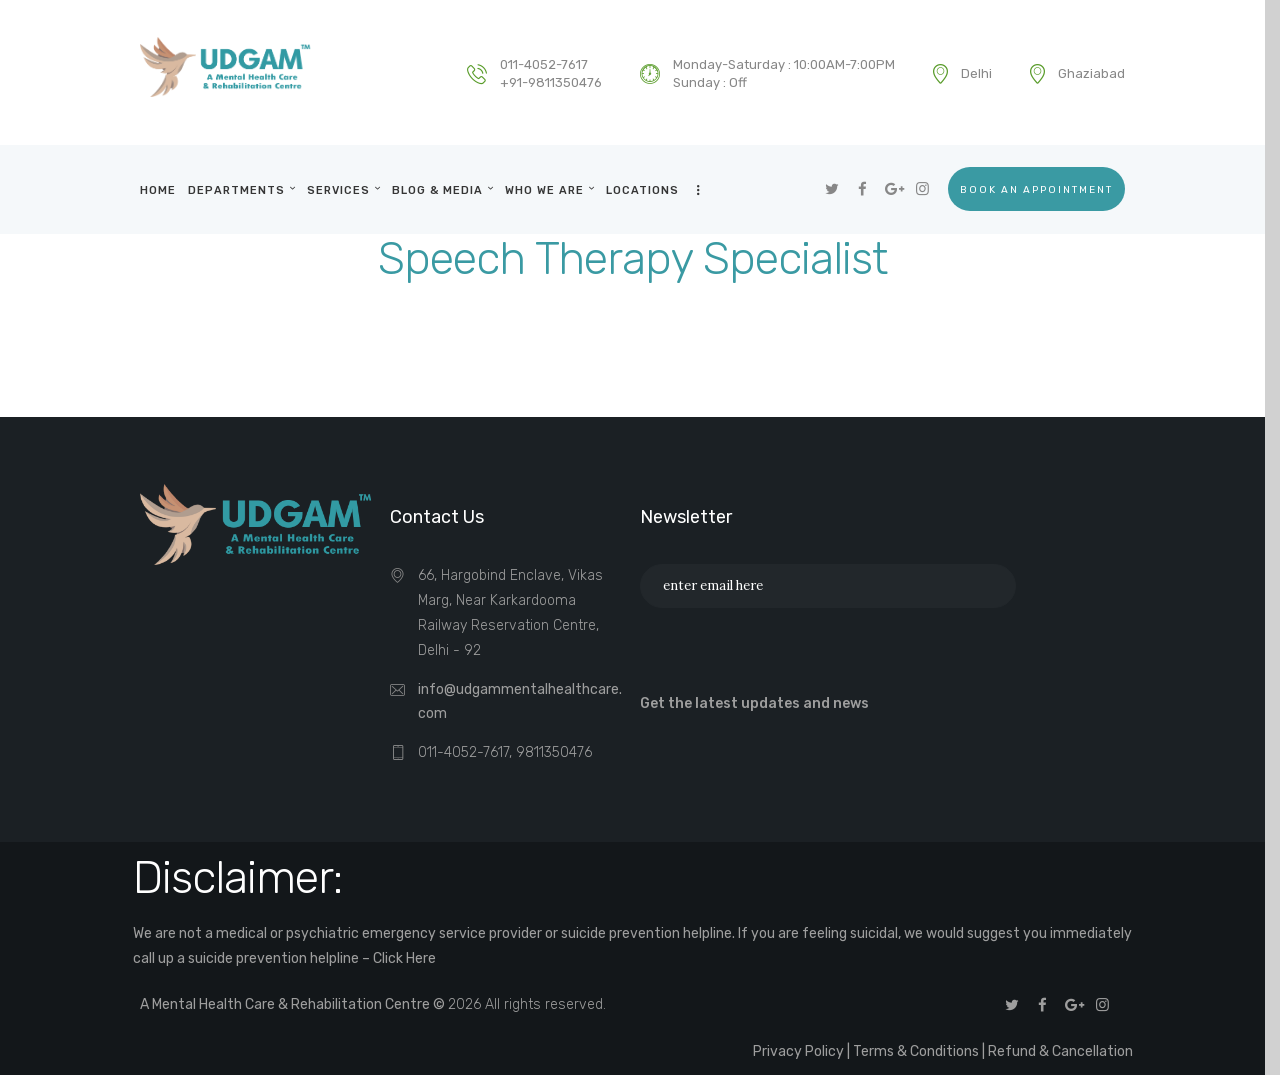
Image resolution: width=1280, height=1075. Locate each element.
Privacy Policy (798, 1051)
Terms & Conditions (916, 1051)
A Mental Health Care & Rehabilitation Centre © (294, 1004)
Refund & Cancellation (1060, 1051)
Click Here (404, 958)
